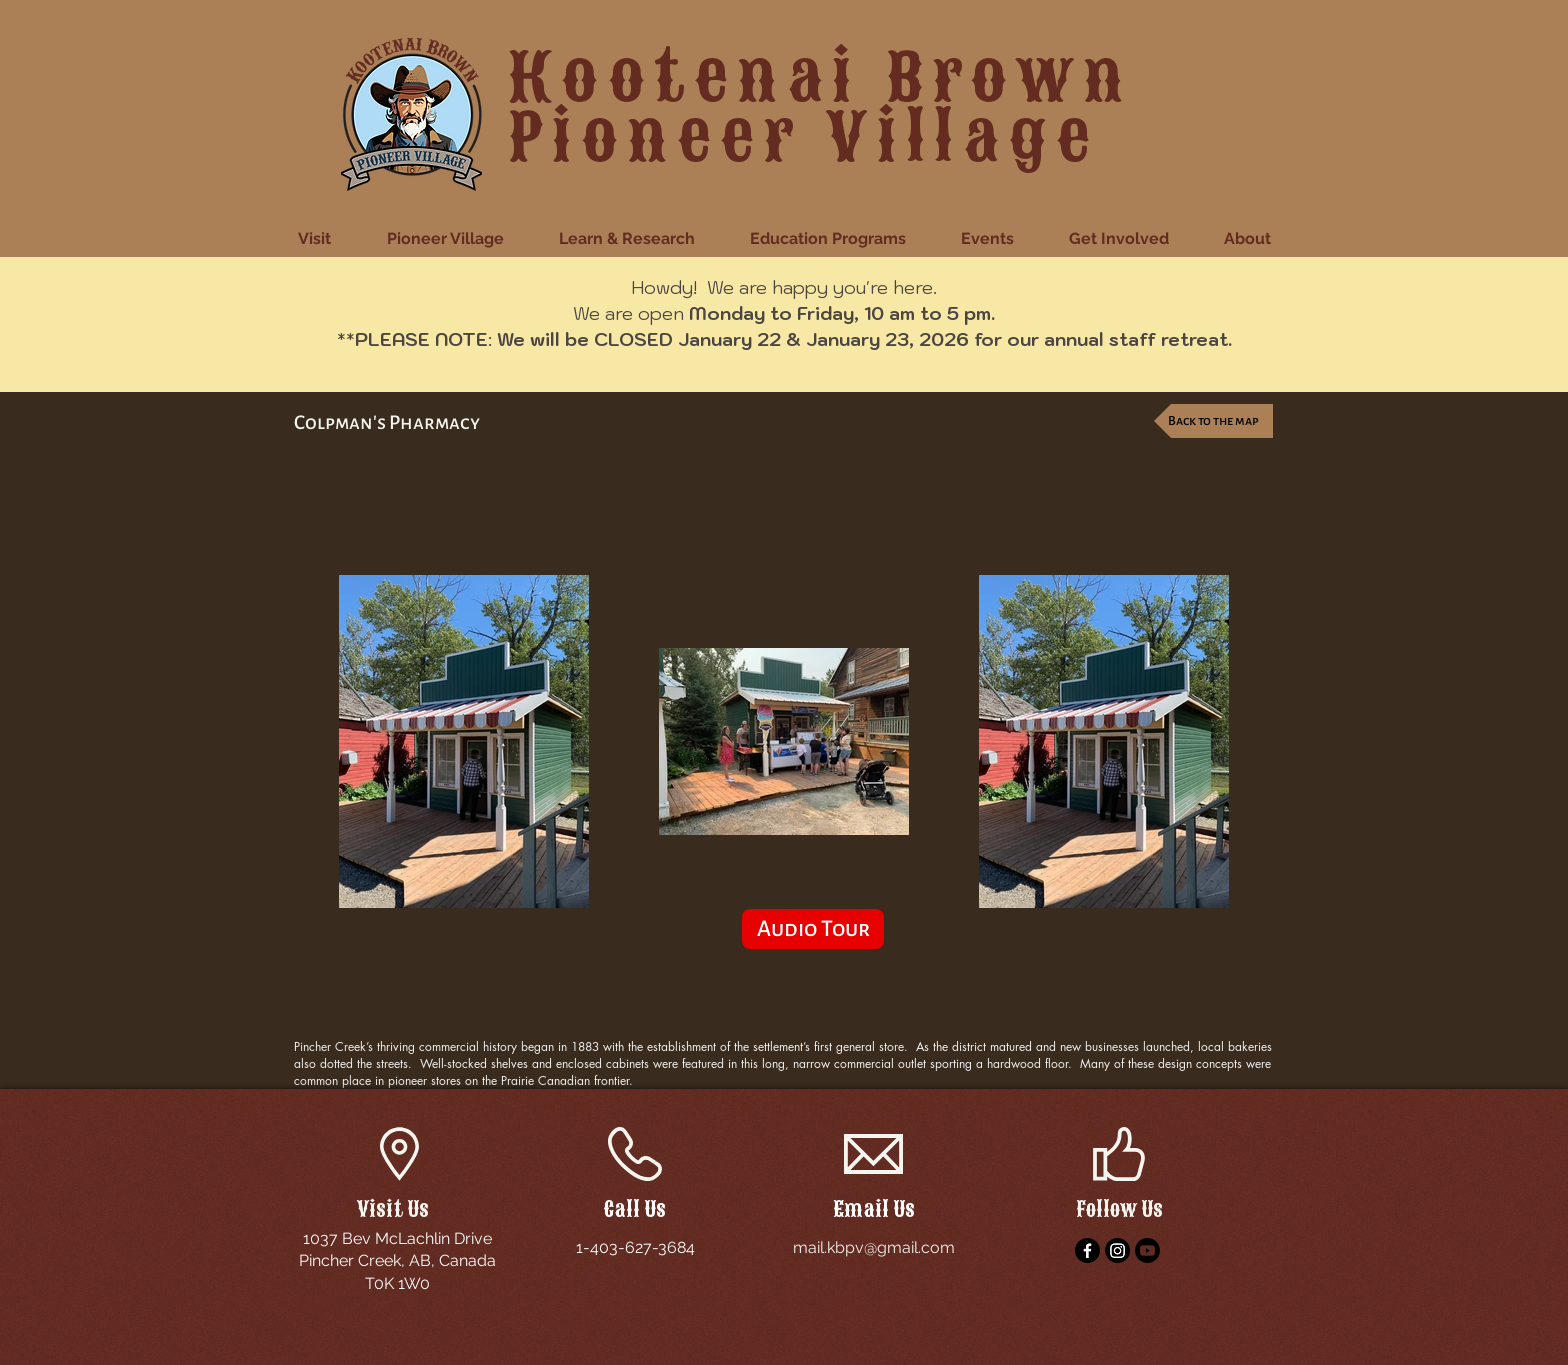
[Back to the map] (1213, 421)
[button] (327, 239)
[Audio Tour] (813, 929)
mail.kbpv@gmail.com (874, 1247)
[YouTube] (1147, 1250)
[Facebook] (1087, 1250)
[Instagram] (1117, 1250)
